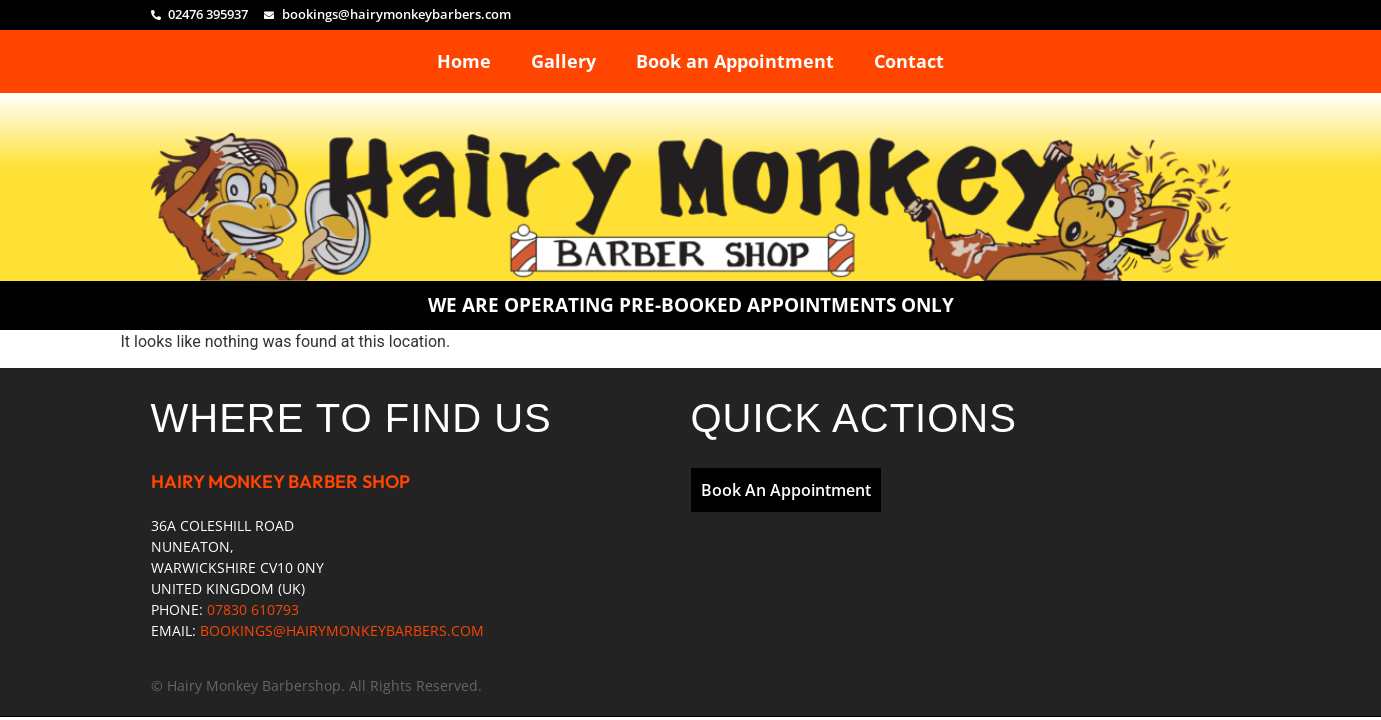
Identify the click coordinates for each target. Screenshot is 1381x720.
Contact (909, 61)
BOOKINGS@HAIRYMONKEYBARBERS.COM (342, 630)
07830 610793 (253, 609)
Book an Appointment (735, 61)
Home (464, 61)
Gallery (563, 61)
